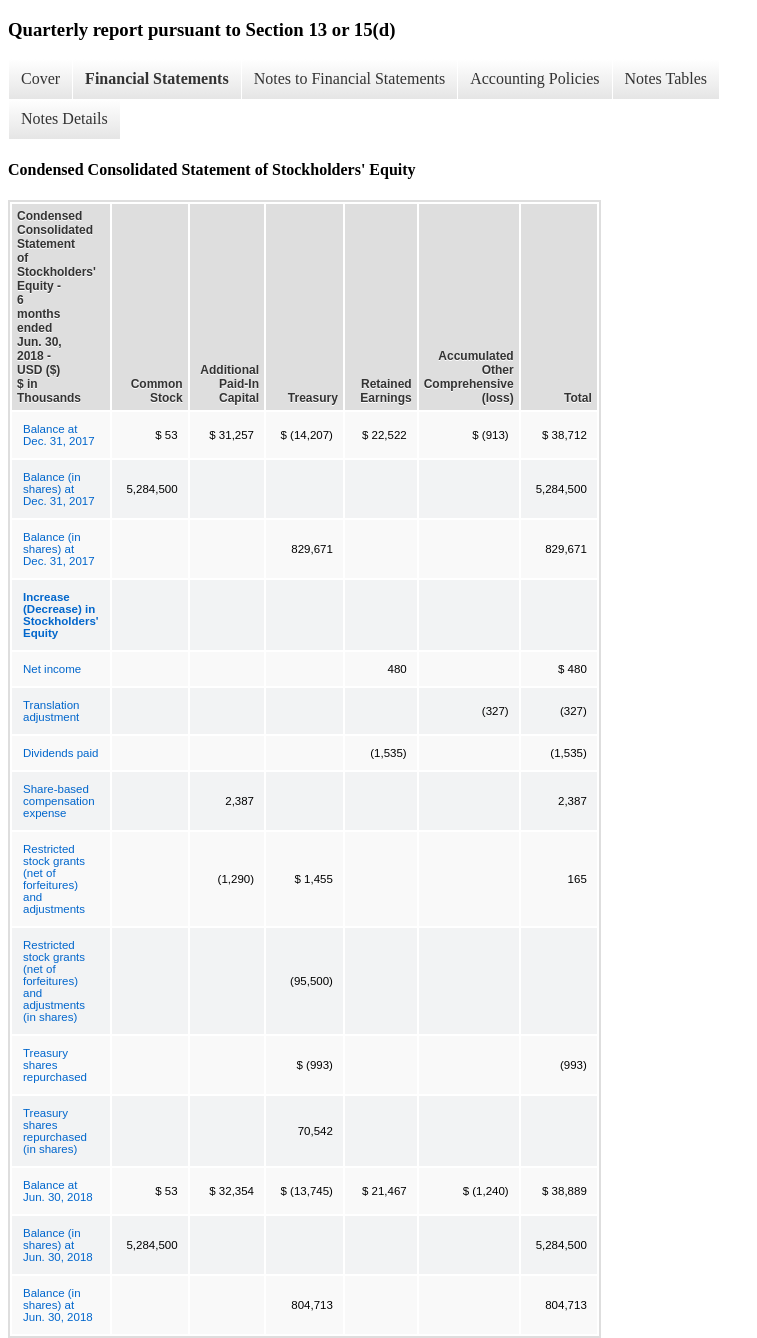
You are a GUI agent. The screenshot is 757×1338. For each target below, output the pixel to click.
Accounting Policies (534, 78)
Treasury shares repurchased (55, 1065)
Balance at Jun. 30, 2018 (58, 1191)
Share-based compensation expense (59, 801)
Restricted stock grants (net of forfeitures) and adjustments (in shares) (54, 981)
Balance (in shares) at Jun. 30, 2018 (58, 1245)
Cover (40, 78)
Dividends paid (60, 753)
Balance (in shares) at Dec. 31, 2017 (59, 489)
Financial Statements (157, 78)
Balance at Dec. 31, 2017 (59, 435)
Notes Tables (666, 78)
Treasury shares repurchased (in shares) (55, 1131)
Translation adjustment (51, 711)
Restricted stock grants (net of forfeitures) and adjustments (54, 879)
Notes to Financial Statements (350, 78)
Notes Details (64, 118)
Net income (52, 669)
